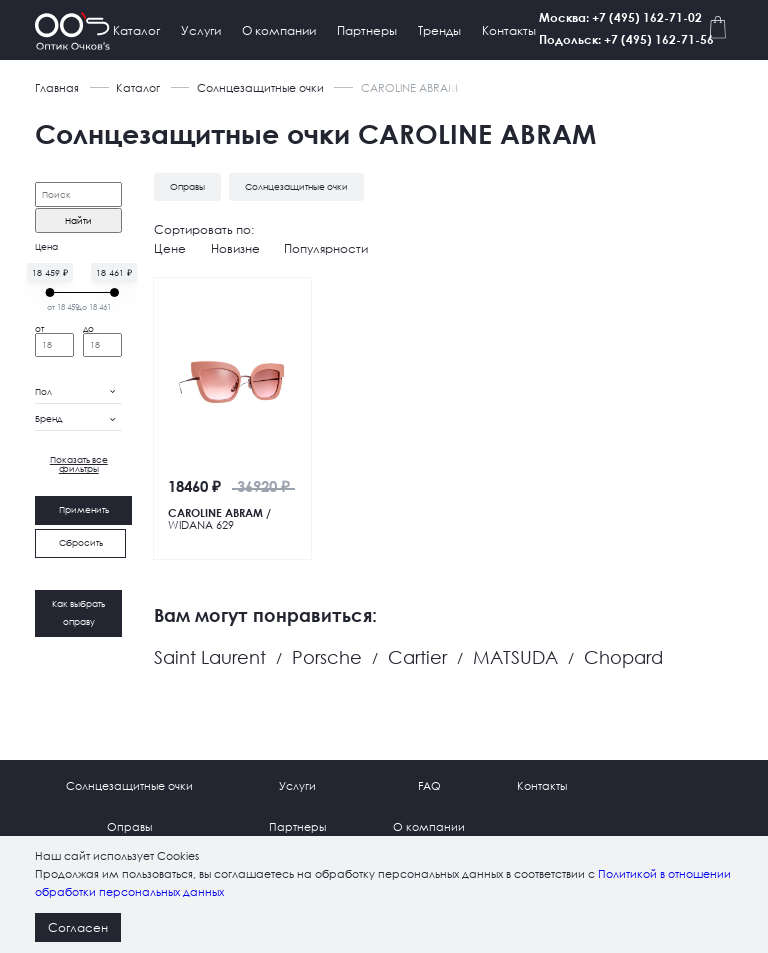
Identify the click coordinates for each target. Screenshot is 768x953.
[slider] (49, 291)
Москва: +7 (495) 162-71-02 (639, 17)
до (88, 328)
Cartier (417, 656)
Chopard (623, 656)
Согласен (78, 927)
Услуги (201, 30)
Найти (78, 220)
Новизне (235, 247)
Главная (57, 88)
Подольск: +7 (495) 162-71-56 (645, 39)
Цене (170, 247)
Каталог (136, 30)
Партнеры (367, 30)
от (39, 328)
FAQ (429, 785)
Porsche (327, 656)
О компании (279, 30)
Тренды (439, 30)
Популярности (326, 247)
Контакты (509, 30)
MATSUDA (515, 656)
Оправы (129, 827)
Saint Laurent (210, 656)
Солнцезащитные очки (260, 88)
